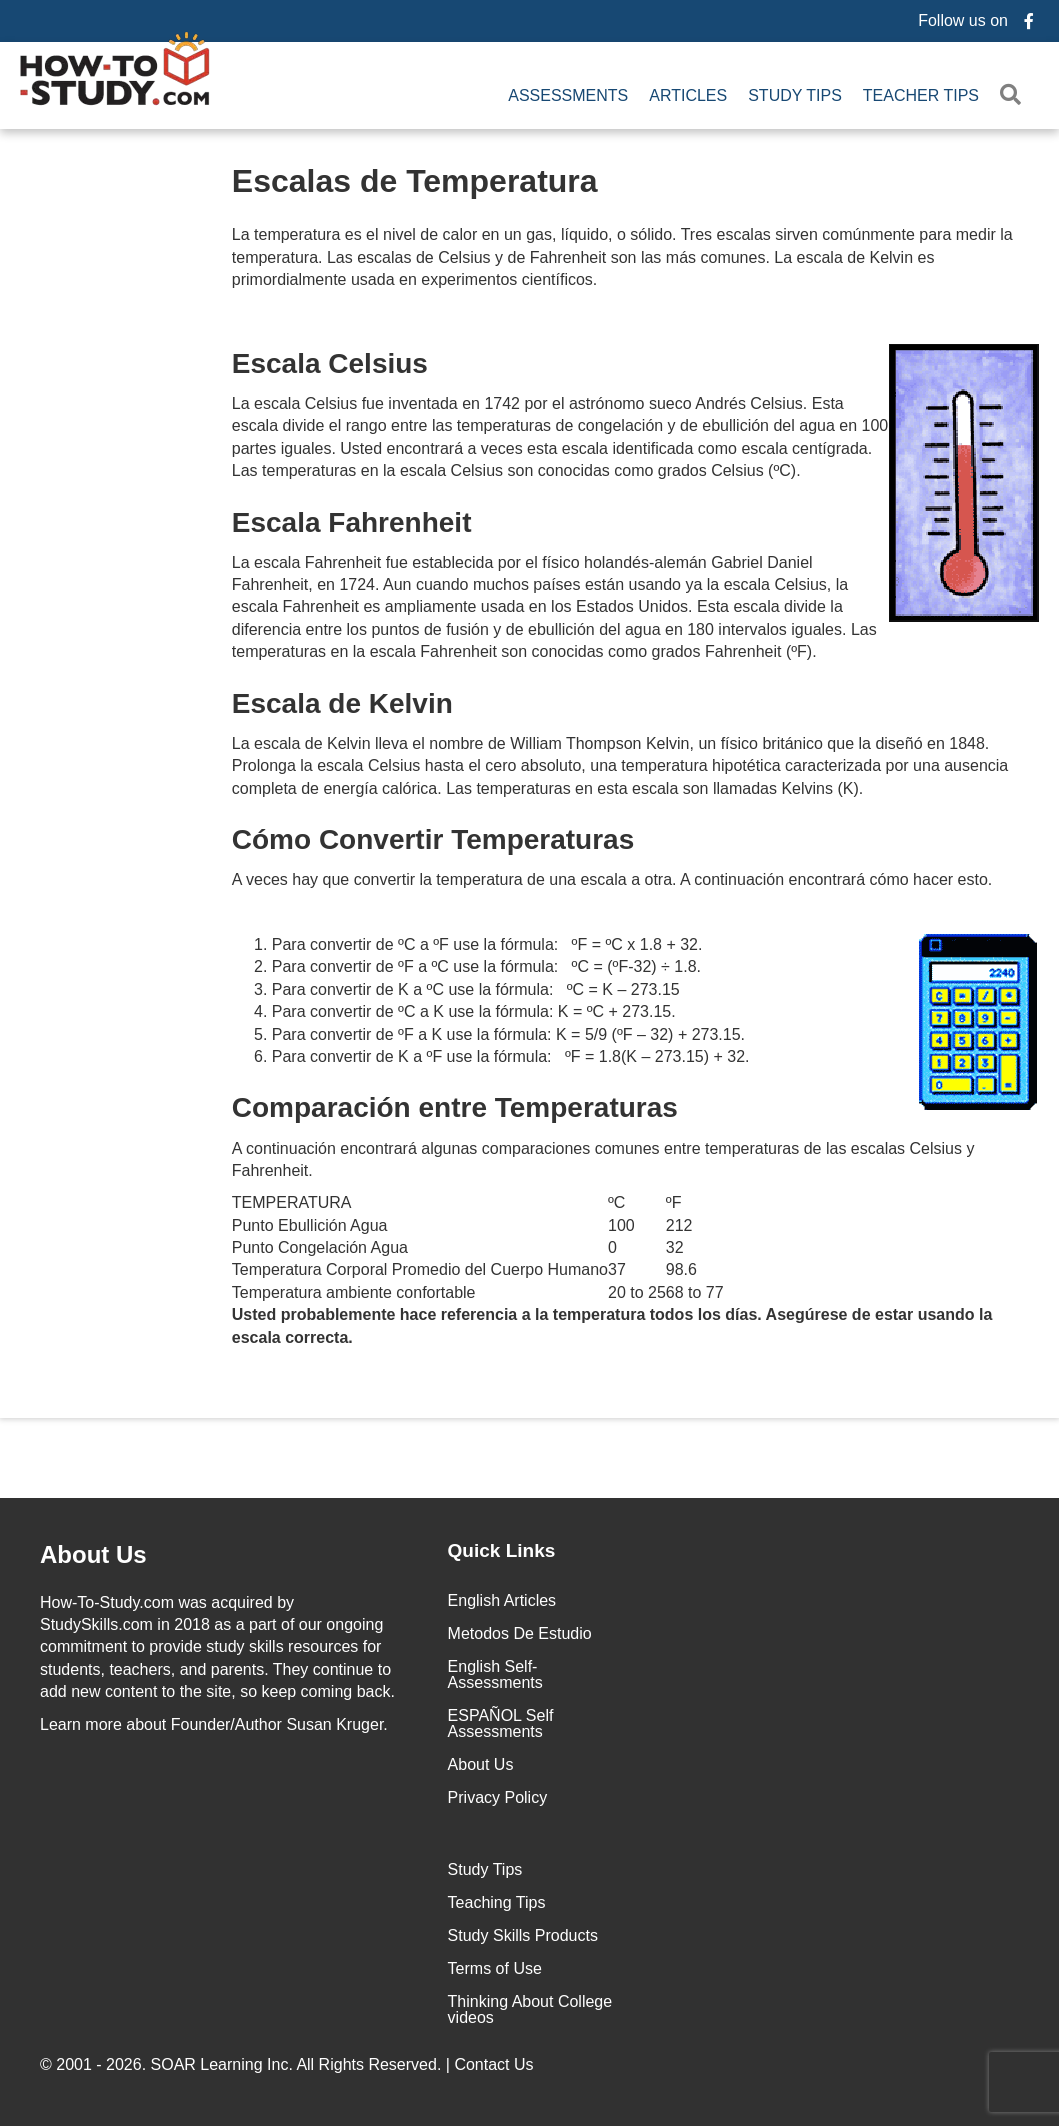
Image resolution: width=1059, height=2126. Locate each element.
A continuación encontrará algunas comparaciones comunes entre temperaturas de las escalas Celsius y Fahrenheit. (603, 1159)
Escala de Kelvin (342, 703)
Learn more (81, 1724)
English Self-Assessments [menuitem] (495, 1674)
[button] (1014, 95)
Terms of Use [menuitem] (495, 1968)
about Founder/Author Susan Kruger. (214, 1724)
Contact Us (496, 2064)
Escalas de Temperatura (415, 181)
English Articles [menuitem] (502, 1600)
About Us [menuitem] (481, 1764)
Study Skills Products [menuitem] (523, 1935)
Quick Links (502, 1550)
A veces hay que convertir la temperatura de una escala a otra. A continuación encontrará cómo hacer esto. (612, 879)
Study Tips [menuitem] (795, 95)
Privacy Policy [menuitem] (498, 1797)
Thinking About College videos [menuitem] (530, 2009)
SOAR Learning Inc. (222, 2064)
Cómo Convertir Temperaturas (433, 839)
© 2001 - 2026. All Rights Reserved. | (289, 2064)
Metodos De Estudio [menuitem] (520, 1633)
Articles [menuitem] (688, 95)
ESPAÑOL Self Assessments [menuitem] (501, 1723)
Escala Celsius (635, 363)
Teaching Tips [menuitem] (497, 1902)
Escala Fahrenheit (352, 522)
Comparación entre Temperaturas (455, 1107)
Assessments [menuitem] (568, 95)
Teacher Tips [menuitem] (921, 95)
